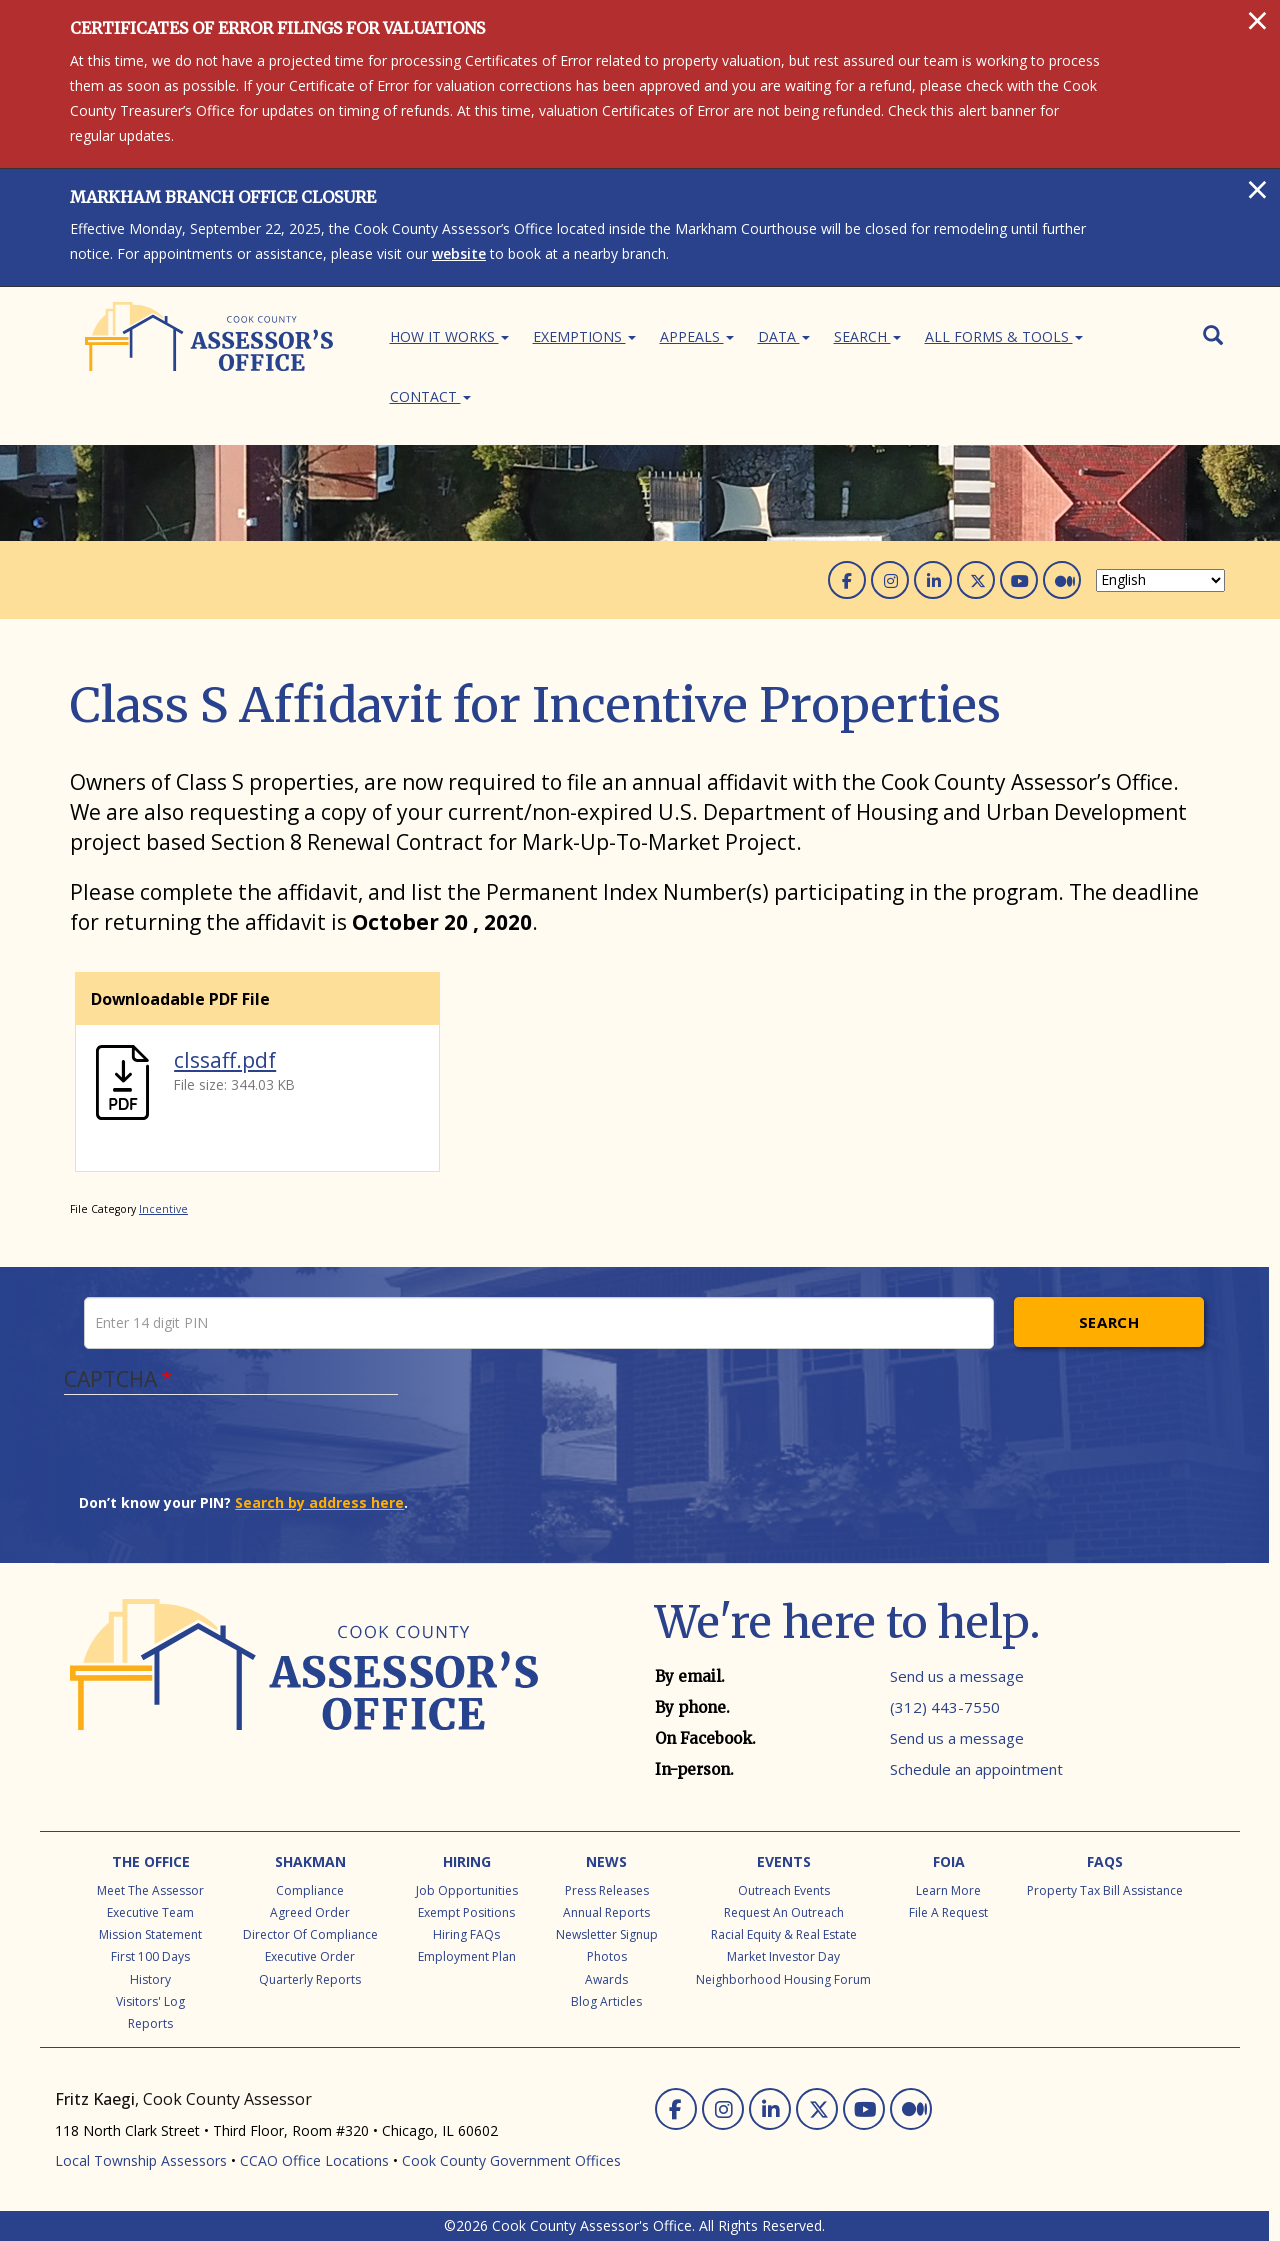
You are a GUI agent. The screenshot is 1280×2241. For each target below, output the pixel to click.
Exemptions (584, 336)
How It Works (449, 336)
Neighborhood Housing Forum (783, 1979)
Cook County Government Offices (511, 2160)
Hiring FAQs (466, 1934)
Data (784, 336)
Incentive (163, 1209)
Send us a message (957, 1676)
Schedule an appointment (976, 1769)
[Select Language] (1160, 580)
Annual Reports (606, 1912)
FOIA (949, 1861)
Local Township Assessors (141, 2160)
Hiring (467, 1861)
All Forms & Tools (1004, 336)
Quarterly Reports (310, 1979)
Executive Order (310, 1956)
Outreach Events (784, 1890)
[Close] (1257, 20)
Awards (606, 1979)
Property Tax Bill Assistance (1105, 1890)
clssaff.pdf (225, 1060)
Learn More (948, 1890)
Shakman (310, 1861)
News (606, 1861)
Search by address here (319, 1502)
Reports (150, 2023)
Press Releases (607, 1890)
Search (867, 336)
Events (784, 1861)
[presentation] (231, 1454)
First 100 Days (150, 1956)
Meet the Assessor (150, 1890)
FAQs (1105, 1861)
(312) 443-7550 (945, 1707)
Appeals (697, 336)
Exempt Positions (466, 1912)
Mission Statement (150, 1934)
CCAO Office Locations (314, 2160)
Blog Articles (606, 2001)
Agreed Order (310, 1912)
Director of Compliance (310, 1934)
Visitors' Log (150, 2001)
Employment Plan (467, 1956)
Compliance (310, 1890)
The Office (151, 1861)
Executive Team (150, 1912)
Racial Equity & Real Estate (784, 1934)
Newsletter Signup (607, 1934)
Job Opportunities (467, 1890)
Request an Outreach (784, 1912)
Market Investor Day (783, 1956)
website (459, 253)
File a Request (948, 1912)
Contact (430, 396)
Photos (607, 1956)
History (150, 1979)
